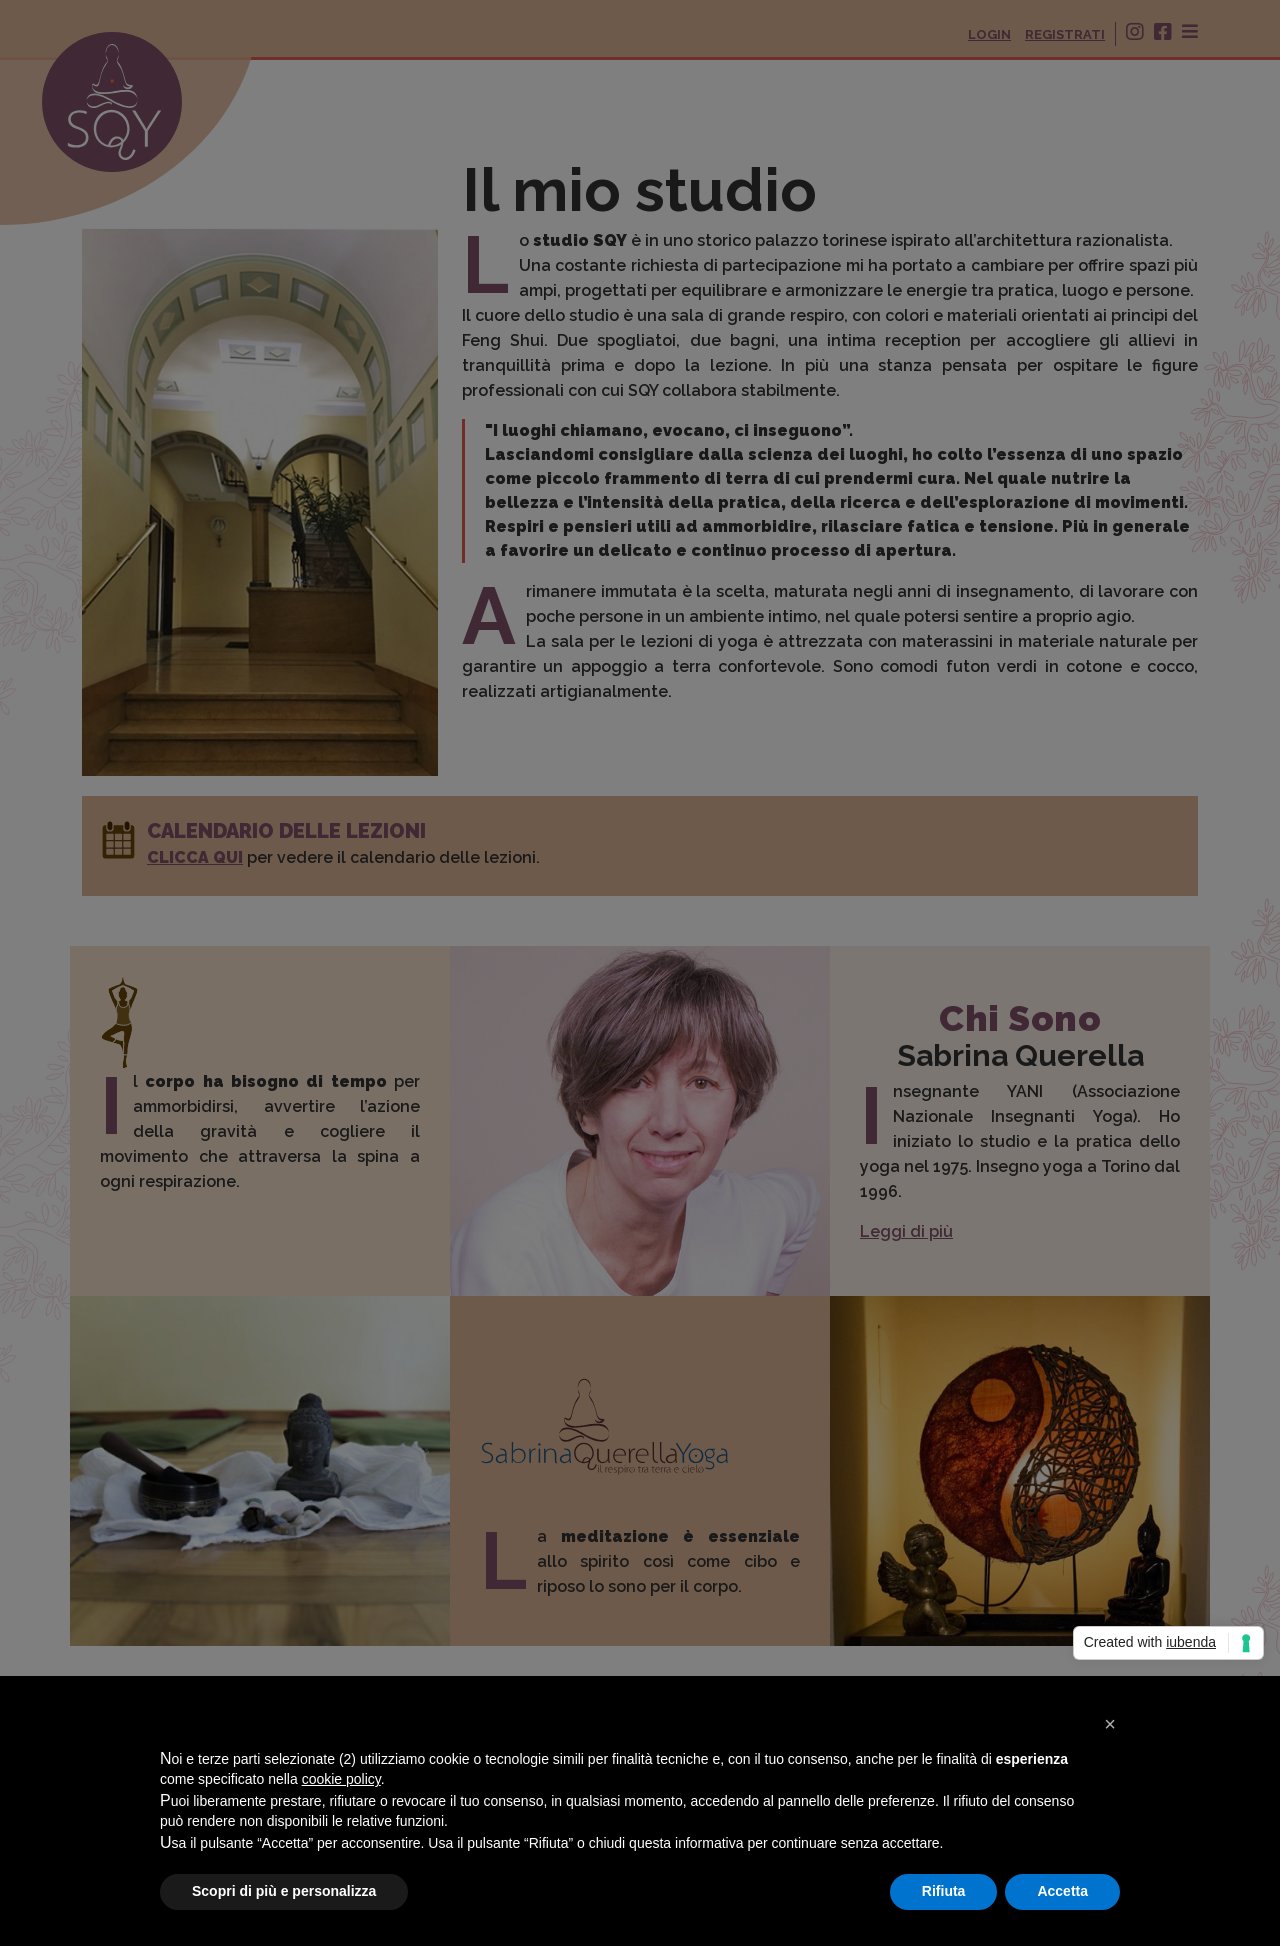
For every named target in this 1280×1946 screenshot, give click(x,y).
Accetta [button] (1062, 1891)
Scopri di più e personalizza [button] (284, 1891)
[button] (1110, 1724)
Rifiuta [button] (944, 1891)
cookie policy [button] (341, 1779)
